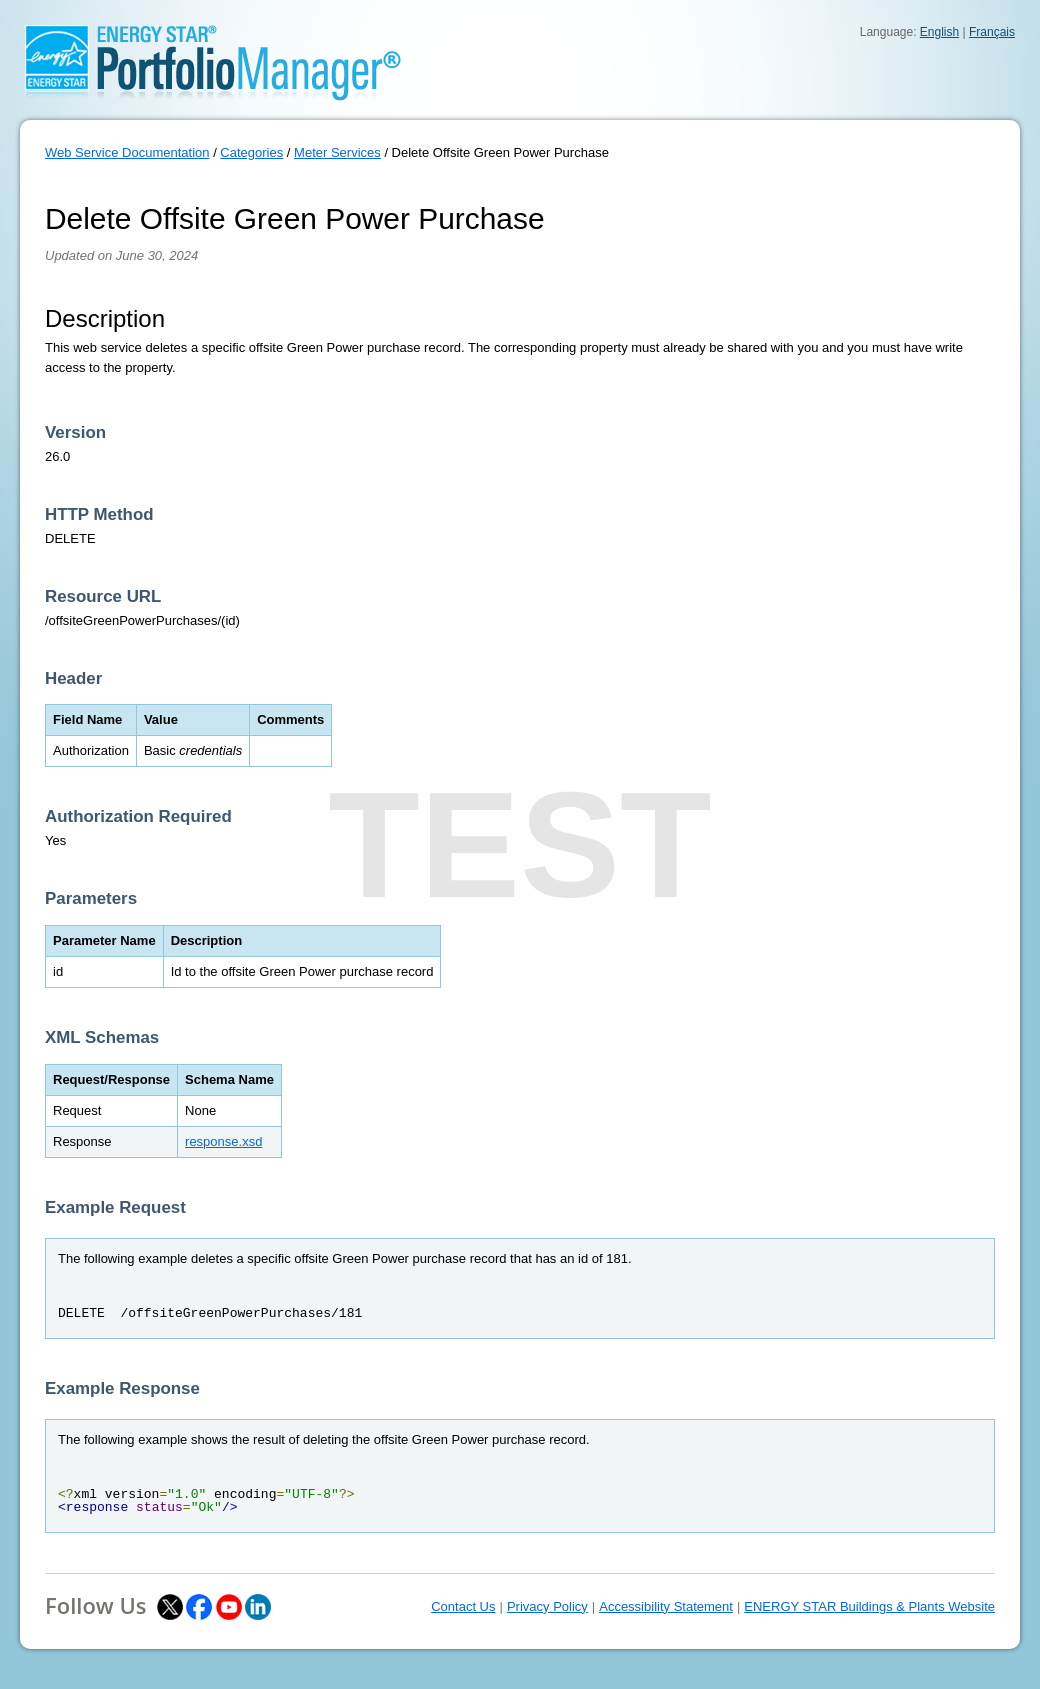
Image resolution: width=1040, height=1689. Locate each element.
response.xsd (223, 1141)
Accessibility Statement (666, 1606)
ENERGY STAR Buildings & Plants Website (869, 1606)
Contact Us (463, 1606)
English (939, 32)
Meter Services (337, 152)
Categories (251, 152)
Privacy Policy (547, 1606)
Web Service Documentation (127, 152)
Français (992, 32)
